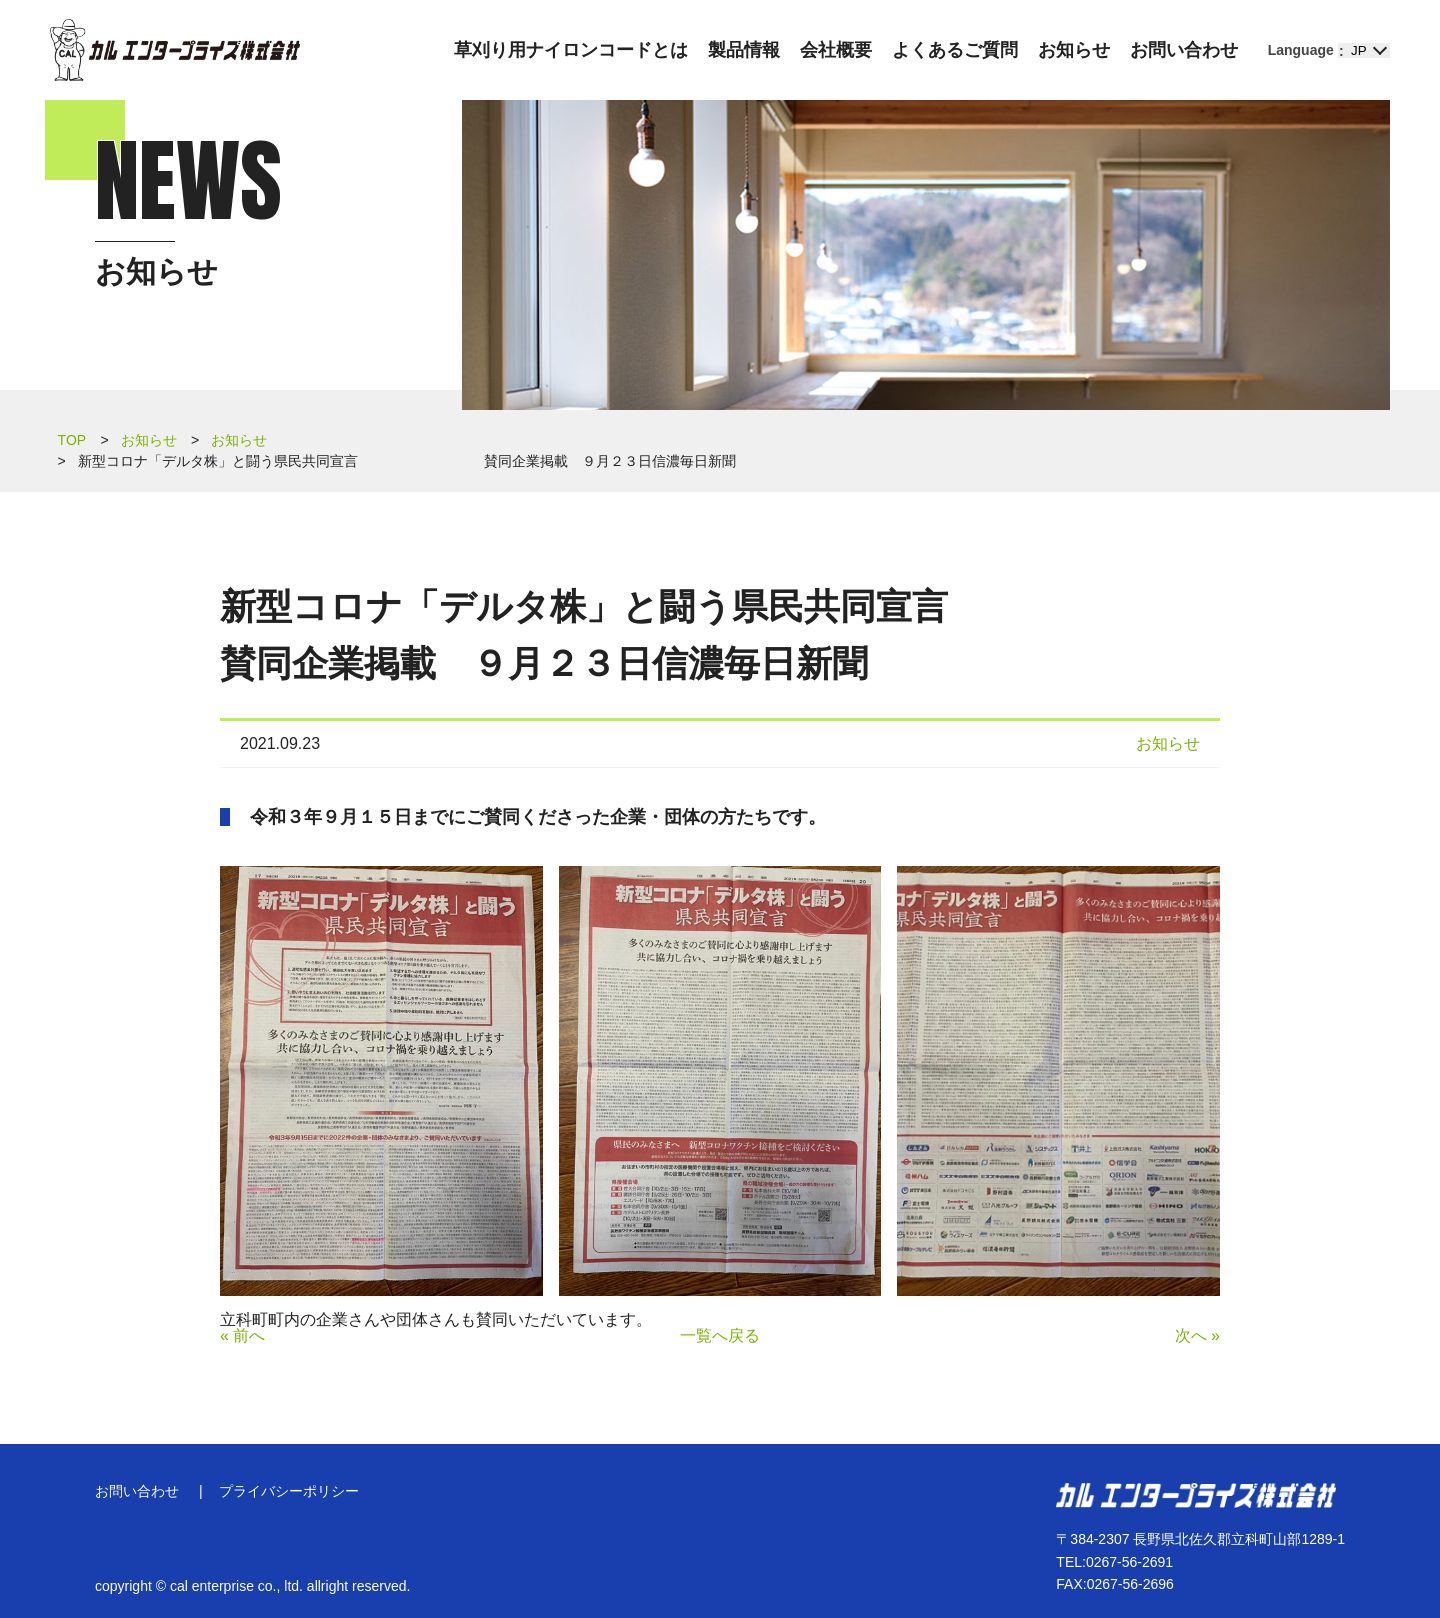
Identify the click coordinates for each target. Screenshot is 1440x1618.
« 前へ (242, 1335)
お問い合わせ (1184, 50)
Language (1301, 50)
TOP (72, 440)
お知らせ (1074, 50)
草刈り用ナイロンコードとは (571, 50)
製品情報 (744, 50)
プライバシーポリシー (289, 1491)
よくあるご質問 (955, 50)
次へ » (1197, 1335)
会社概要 (836, 50)
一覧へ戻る (720, 1335)
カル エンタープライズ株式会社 (175, 50)
